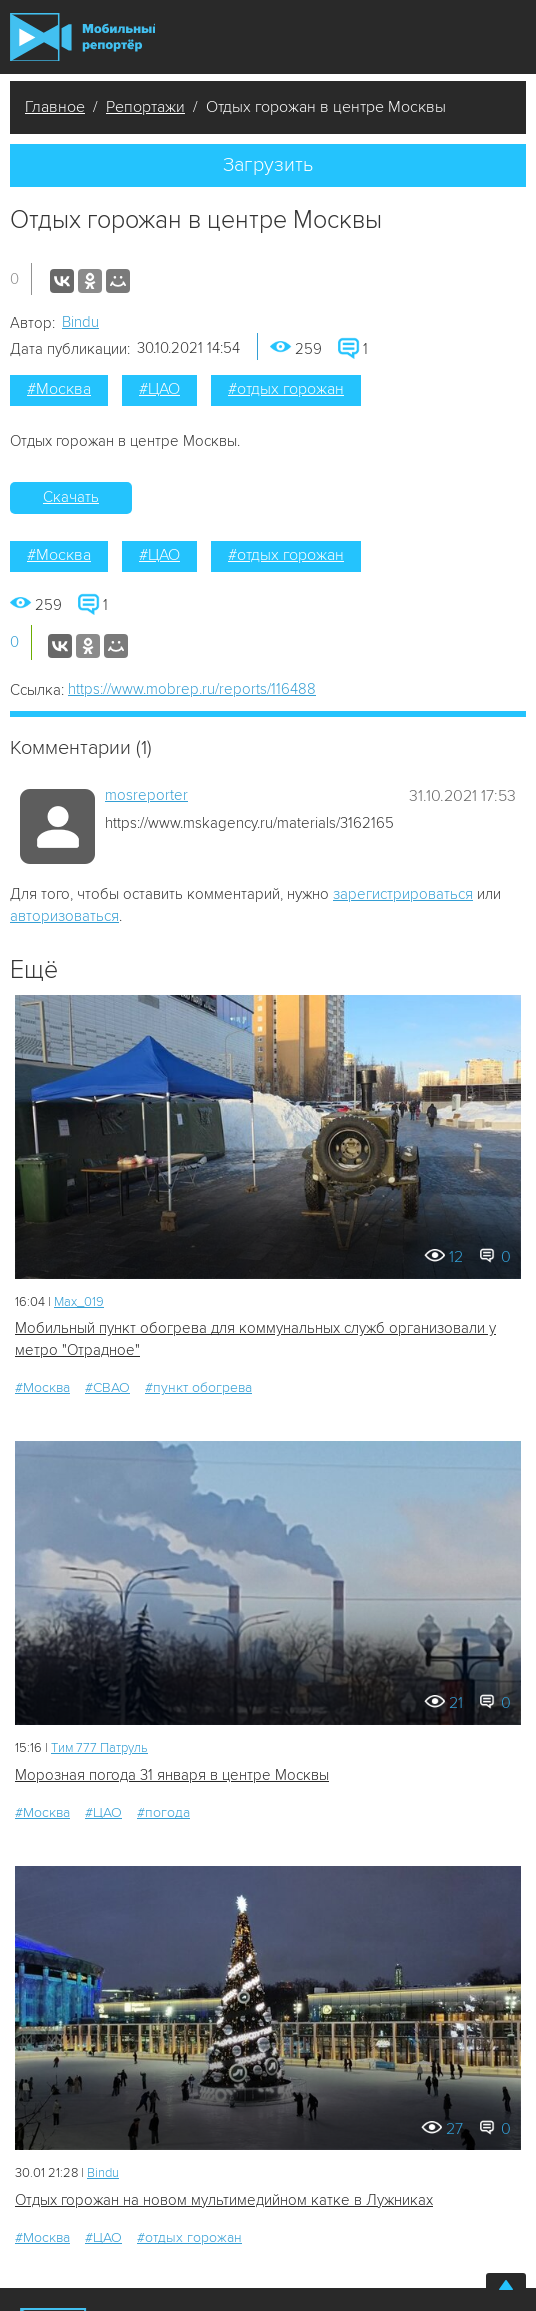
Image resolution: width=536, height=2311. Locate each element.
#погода (163, 1812)
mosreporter (146, 795)
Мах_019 (79, 1302)
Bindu (80, 322)
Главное (55, 107)
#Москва (59, 389)
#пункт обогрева (198, 1387)
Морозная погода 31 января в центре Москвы (172, 1775)
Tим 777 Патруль (99, 1748)
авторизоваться (64, 916)
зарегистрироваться (403, 894)
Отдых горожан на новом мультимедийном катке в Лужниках (224, 2200)
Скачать (71, 497)
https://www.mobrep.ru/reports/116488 (192, 689)
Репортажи (145, 107)
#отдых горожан (286, 389)
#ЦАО (159, 389)
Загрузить (268, 165)
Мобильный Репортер (82, 36)
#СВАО (107, 1387)
